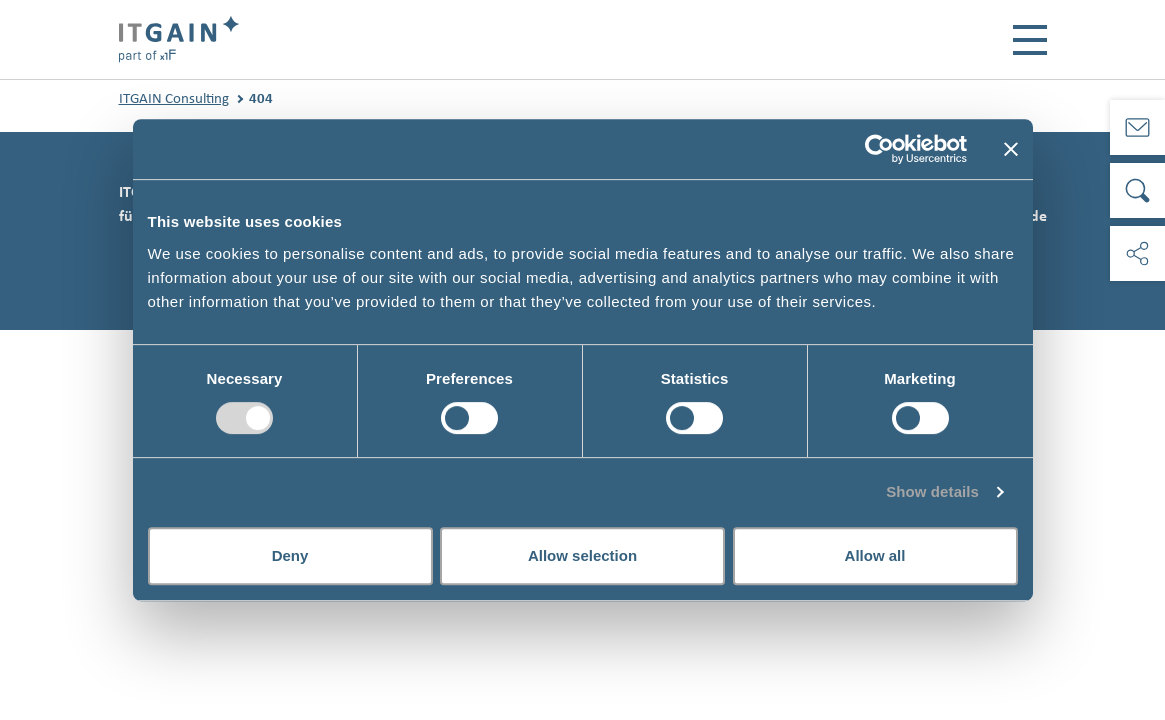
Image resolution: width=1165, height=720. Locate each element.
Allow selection (582, 555)
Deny (290, 555)
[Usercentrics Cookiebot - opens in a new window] (879, 149)
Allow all (875, 555)
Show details (932, 491)
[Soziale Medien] (1137, 253)
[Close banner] (1011, 149)
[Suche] (1137, 190)
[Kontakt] (1137, 127)
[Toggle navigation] (1030, 40)
